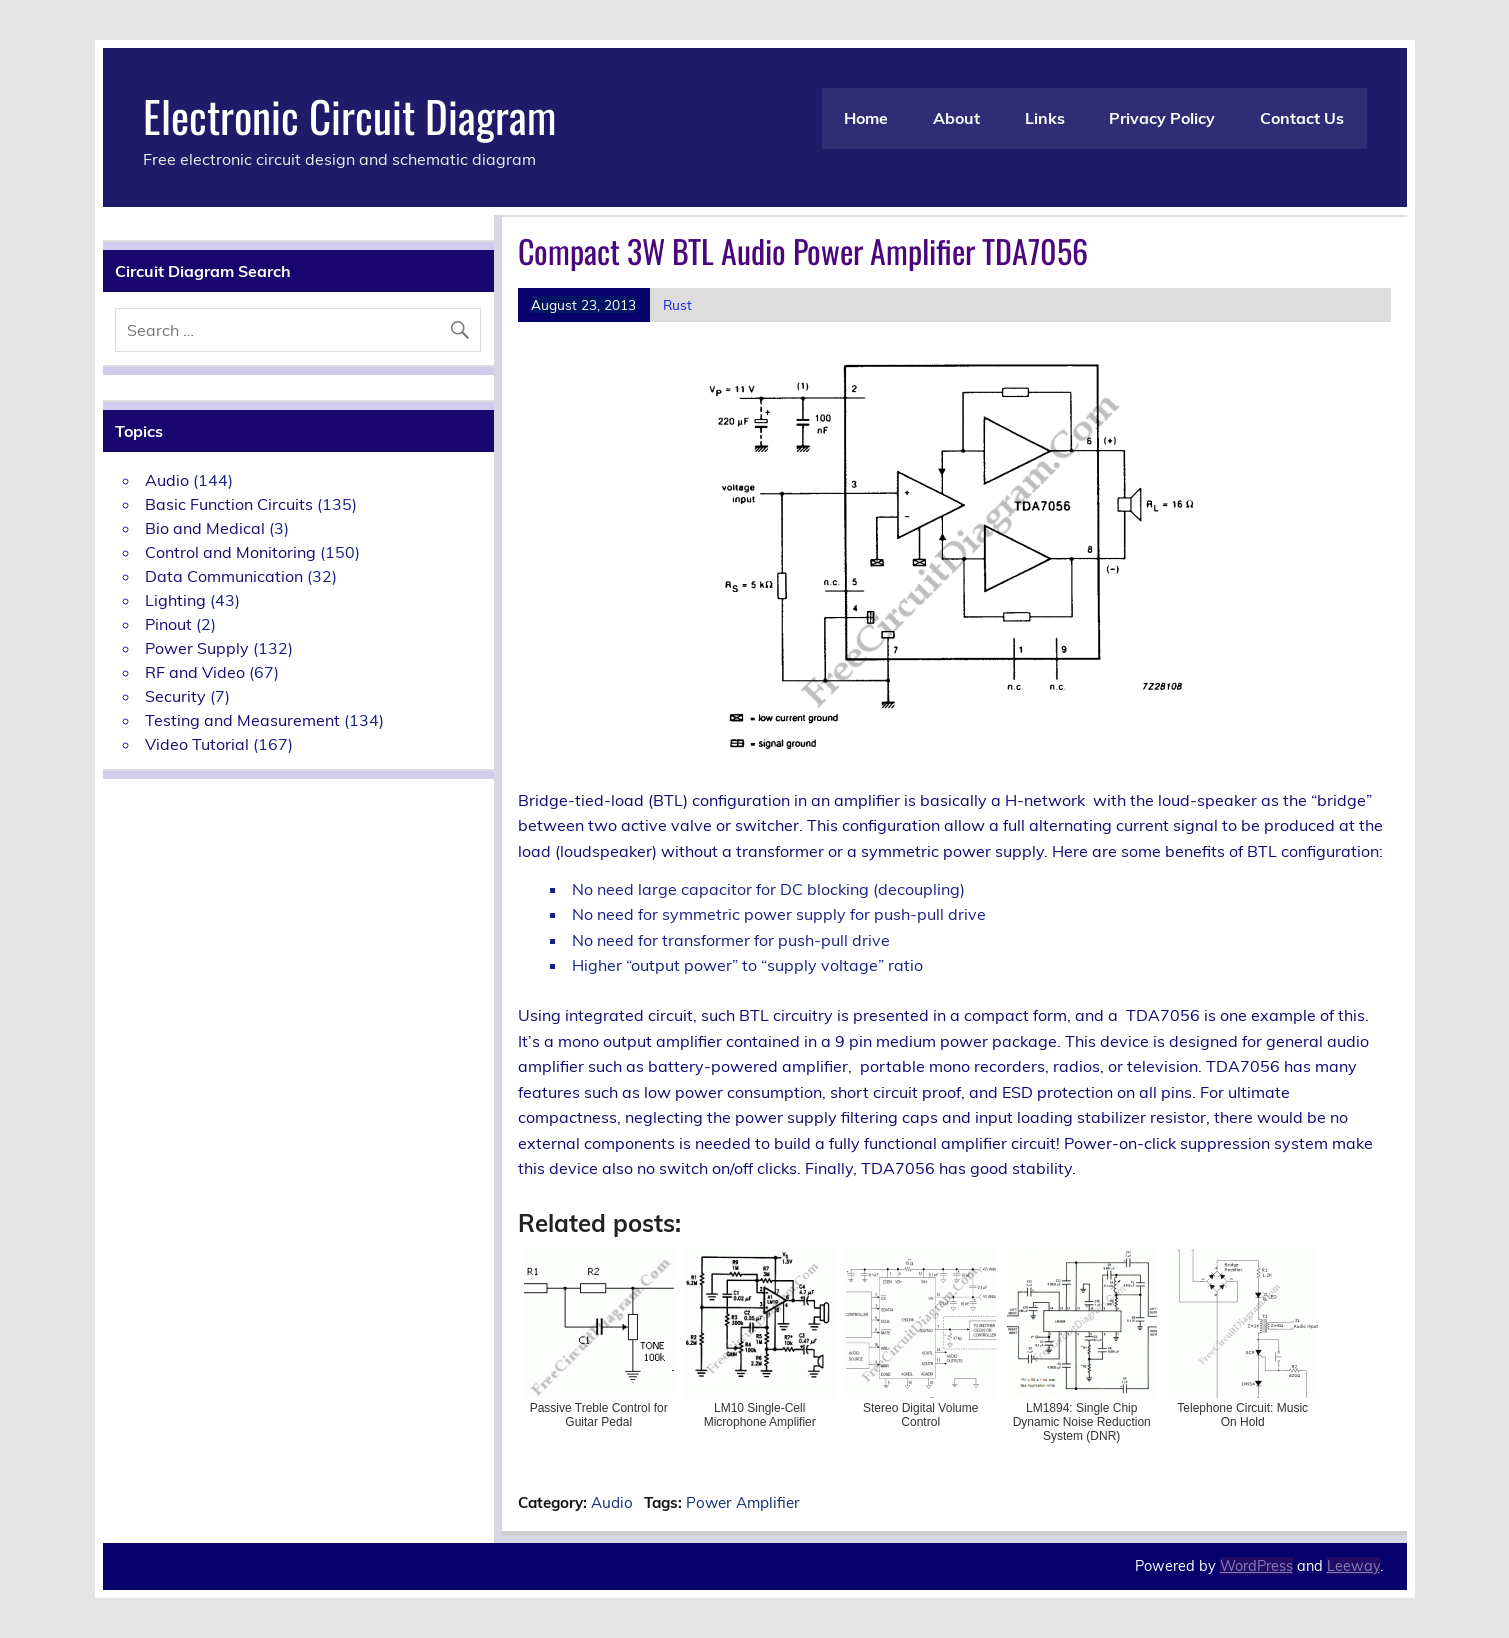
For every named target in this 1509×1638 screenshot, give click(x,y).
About (956, 118)
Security (175, 696)
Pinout (168, 624)
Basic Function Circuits (229, 504)
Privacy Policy (1162, 118)
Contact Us (1302, 118)
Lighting (175, 600)
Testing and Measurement (242, 720)
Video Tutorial (197, 744)
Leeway (1353, 1566)
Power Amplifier (743, 1502)
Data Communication (224, 576)
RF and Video (195, 672)
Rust (677, 304)
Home (866, 118)
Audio (612, 1502)
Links (1045, 118)
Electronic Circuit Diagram (349, 115)
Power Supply (197, 648)
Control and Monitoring (230, 552)
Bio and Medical (205, 528)
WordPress (1256, 1566)
